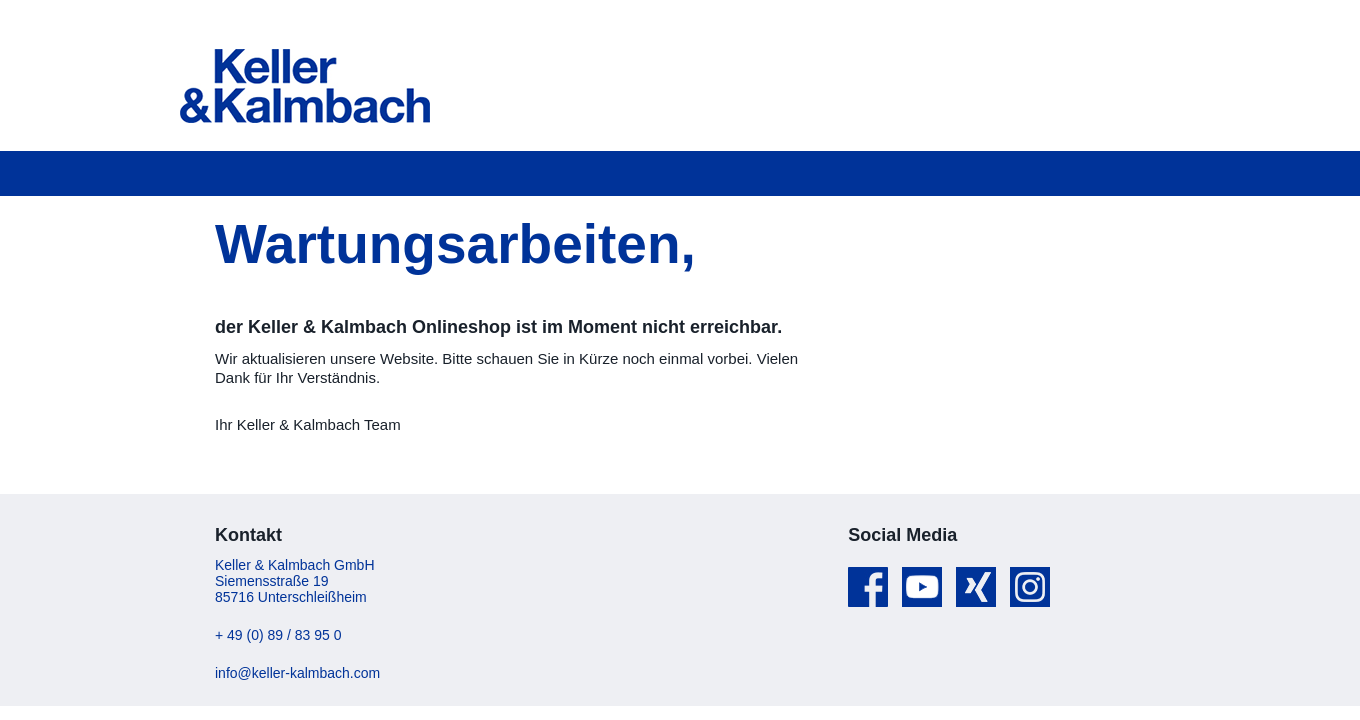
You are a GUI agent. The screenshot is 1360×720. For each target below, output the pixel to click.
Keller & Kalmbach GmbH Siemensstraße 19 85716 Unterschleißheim (295, 581)
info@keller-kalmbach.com (297, 673)
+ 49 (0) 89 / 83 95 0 (278, 635)
